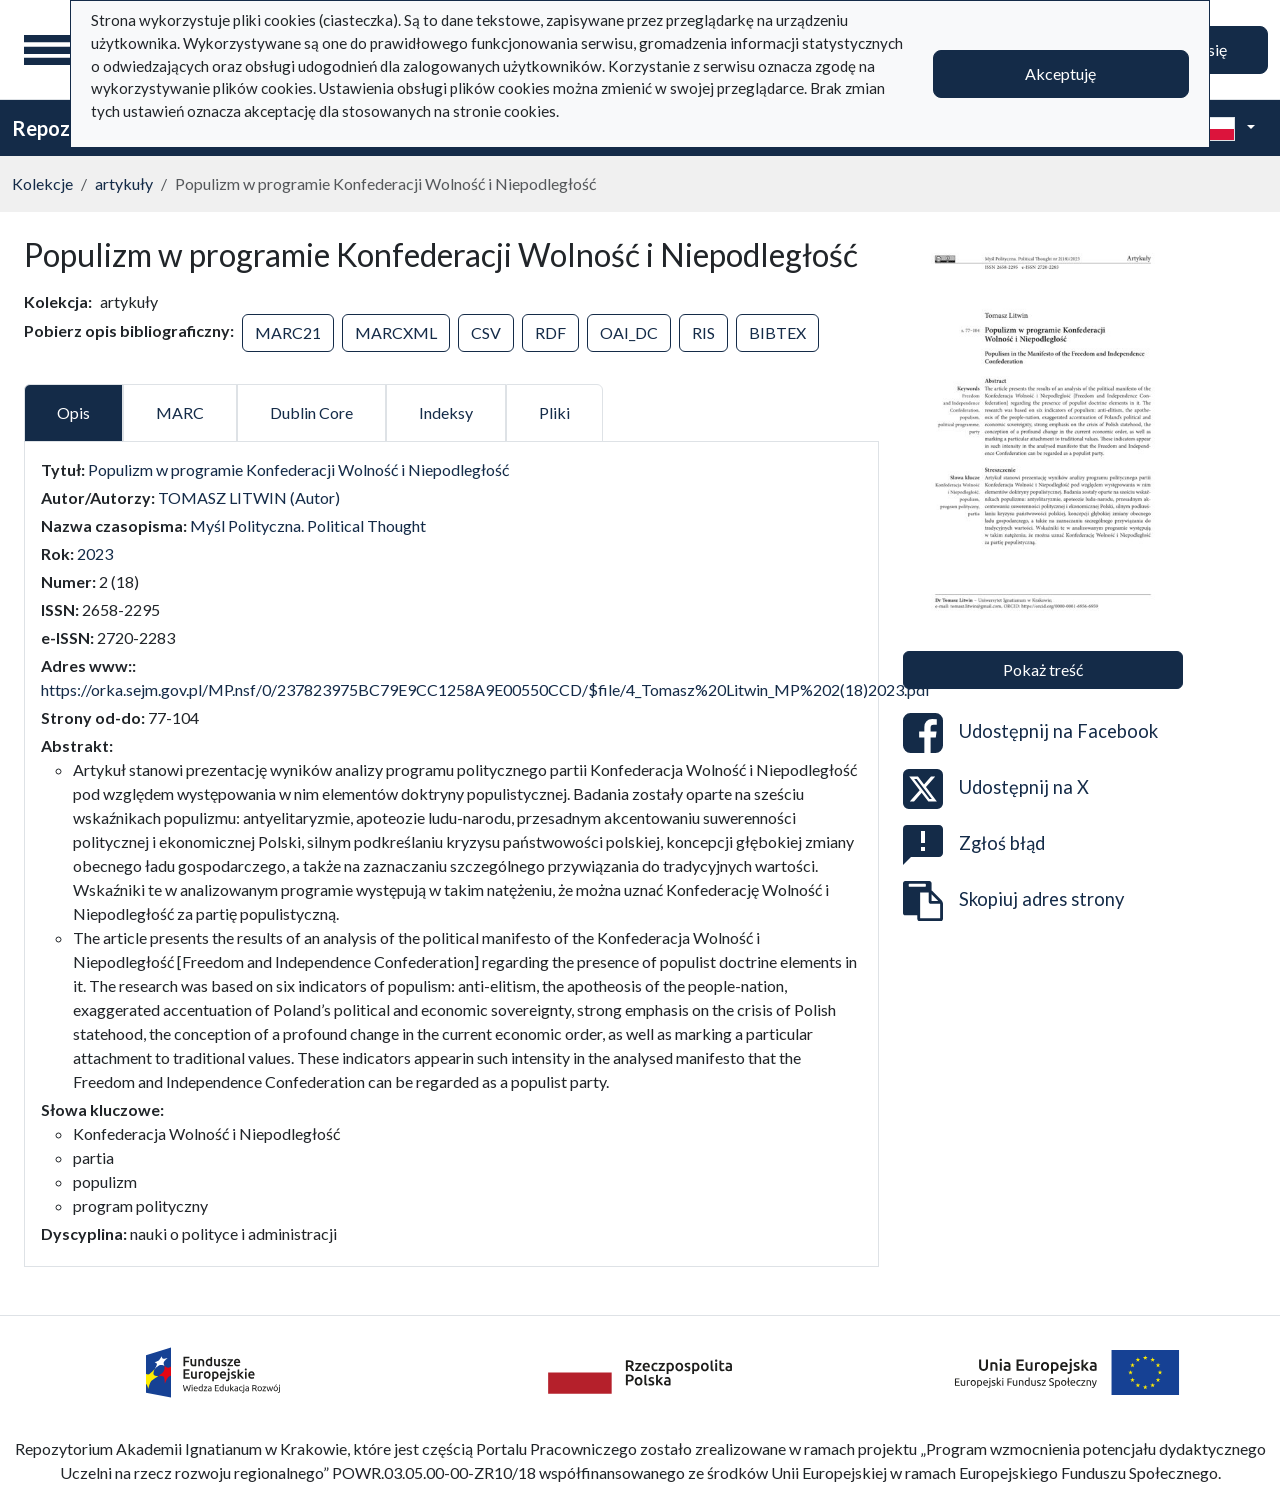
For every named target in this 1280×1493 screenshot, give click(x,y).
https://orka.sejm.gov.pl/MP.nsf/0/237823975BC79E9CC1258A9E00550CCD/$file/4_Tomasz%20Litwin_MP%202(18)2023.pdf (486, 689)
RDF (550, 332)
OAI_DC (629, 332)
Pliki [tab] (554, 412)
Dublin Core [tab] (311, 412)
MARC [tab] (180, 412)
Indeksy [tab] (446, 412)
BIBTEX (777, 332)
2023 (95, 553)
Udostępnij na (1030, 733)
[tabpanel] (451, 852)
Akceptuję (1060, 73)
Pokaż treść (1043, 669)
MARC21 (288, 332)
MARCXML (396, 332)
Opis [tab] (73, 412)
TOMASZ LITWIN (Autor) (249, 497)
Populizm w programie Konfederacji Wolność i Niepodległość (298, 469)
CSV (486, 332)
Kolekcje (42, 183)
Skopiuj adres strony (1013, 901)
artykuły (124, 183)
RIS (703, 332)
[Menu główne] (49, 50)
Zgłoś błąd (974, 845)
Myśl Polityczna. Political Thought (308, 525)
